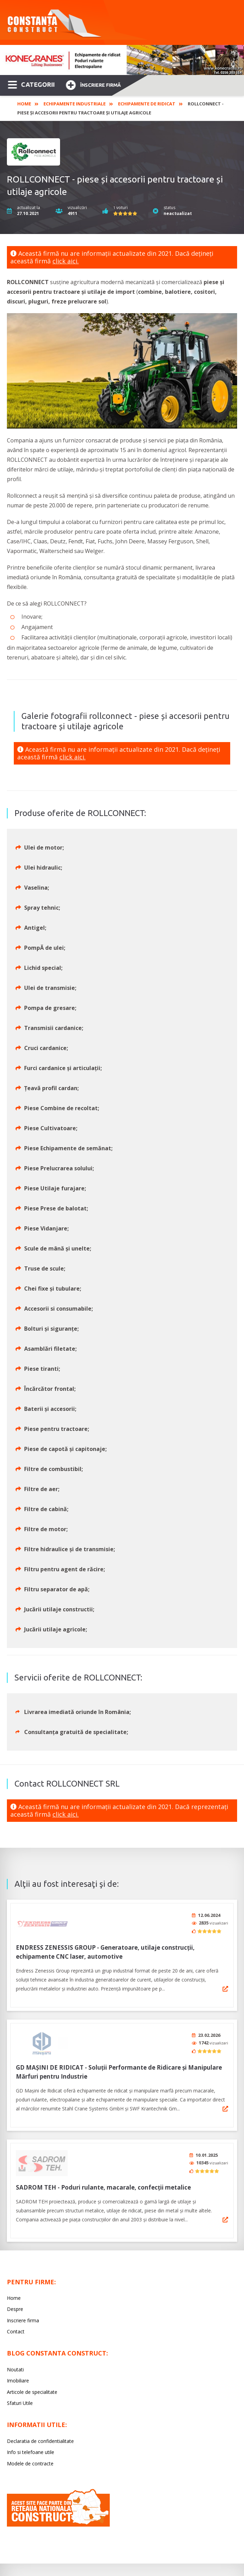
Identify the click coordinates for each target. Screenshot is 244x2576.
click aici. (65, 261)
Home (24, 104)
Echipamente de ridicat (146, 104)
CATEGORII (31, 84)
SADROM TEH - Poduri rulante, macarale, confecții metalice (103, 2180)
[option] (122, 60)
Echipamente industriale (74, 104)
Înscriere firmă (93, 84)
